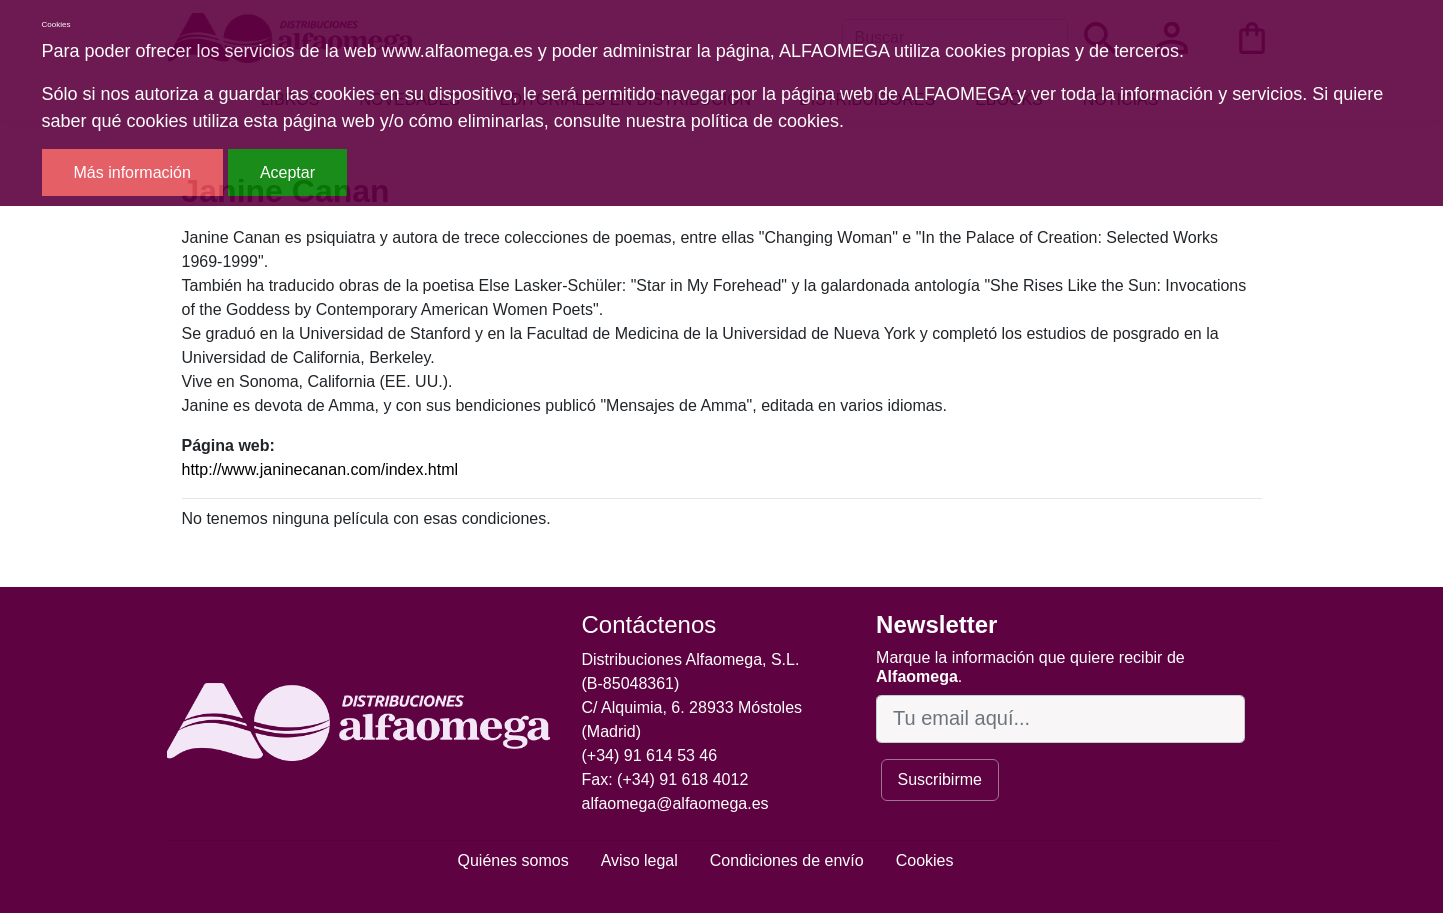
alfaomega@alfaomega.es (675, 803)
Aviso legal (639, 860)
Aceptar (287, 172)
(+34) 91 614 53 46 (650, 755)
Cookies (925, 860)
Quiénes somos (513, 860)
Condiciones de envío (787, 860)
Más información (132, 172)
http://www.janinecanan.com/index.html (320, 469)
